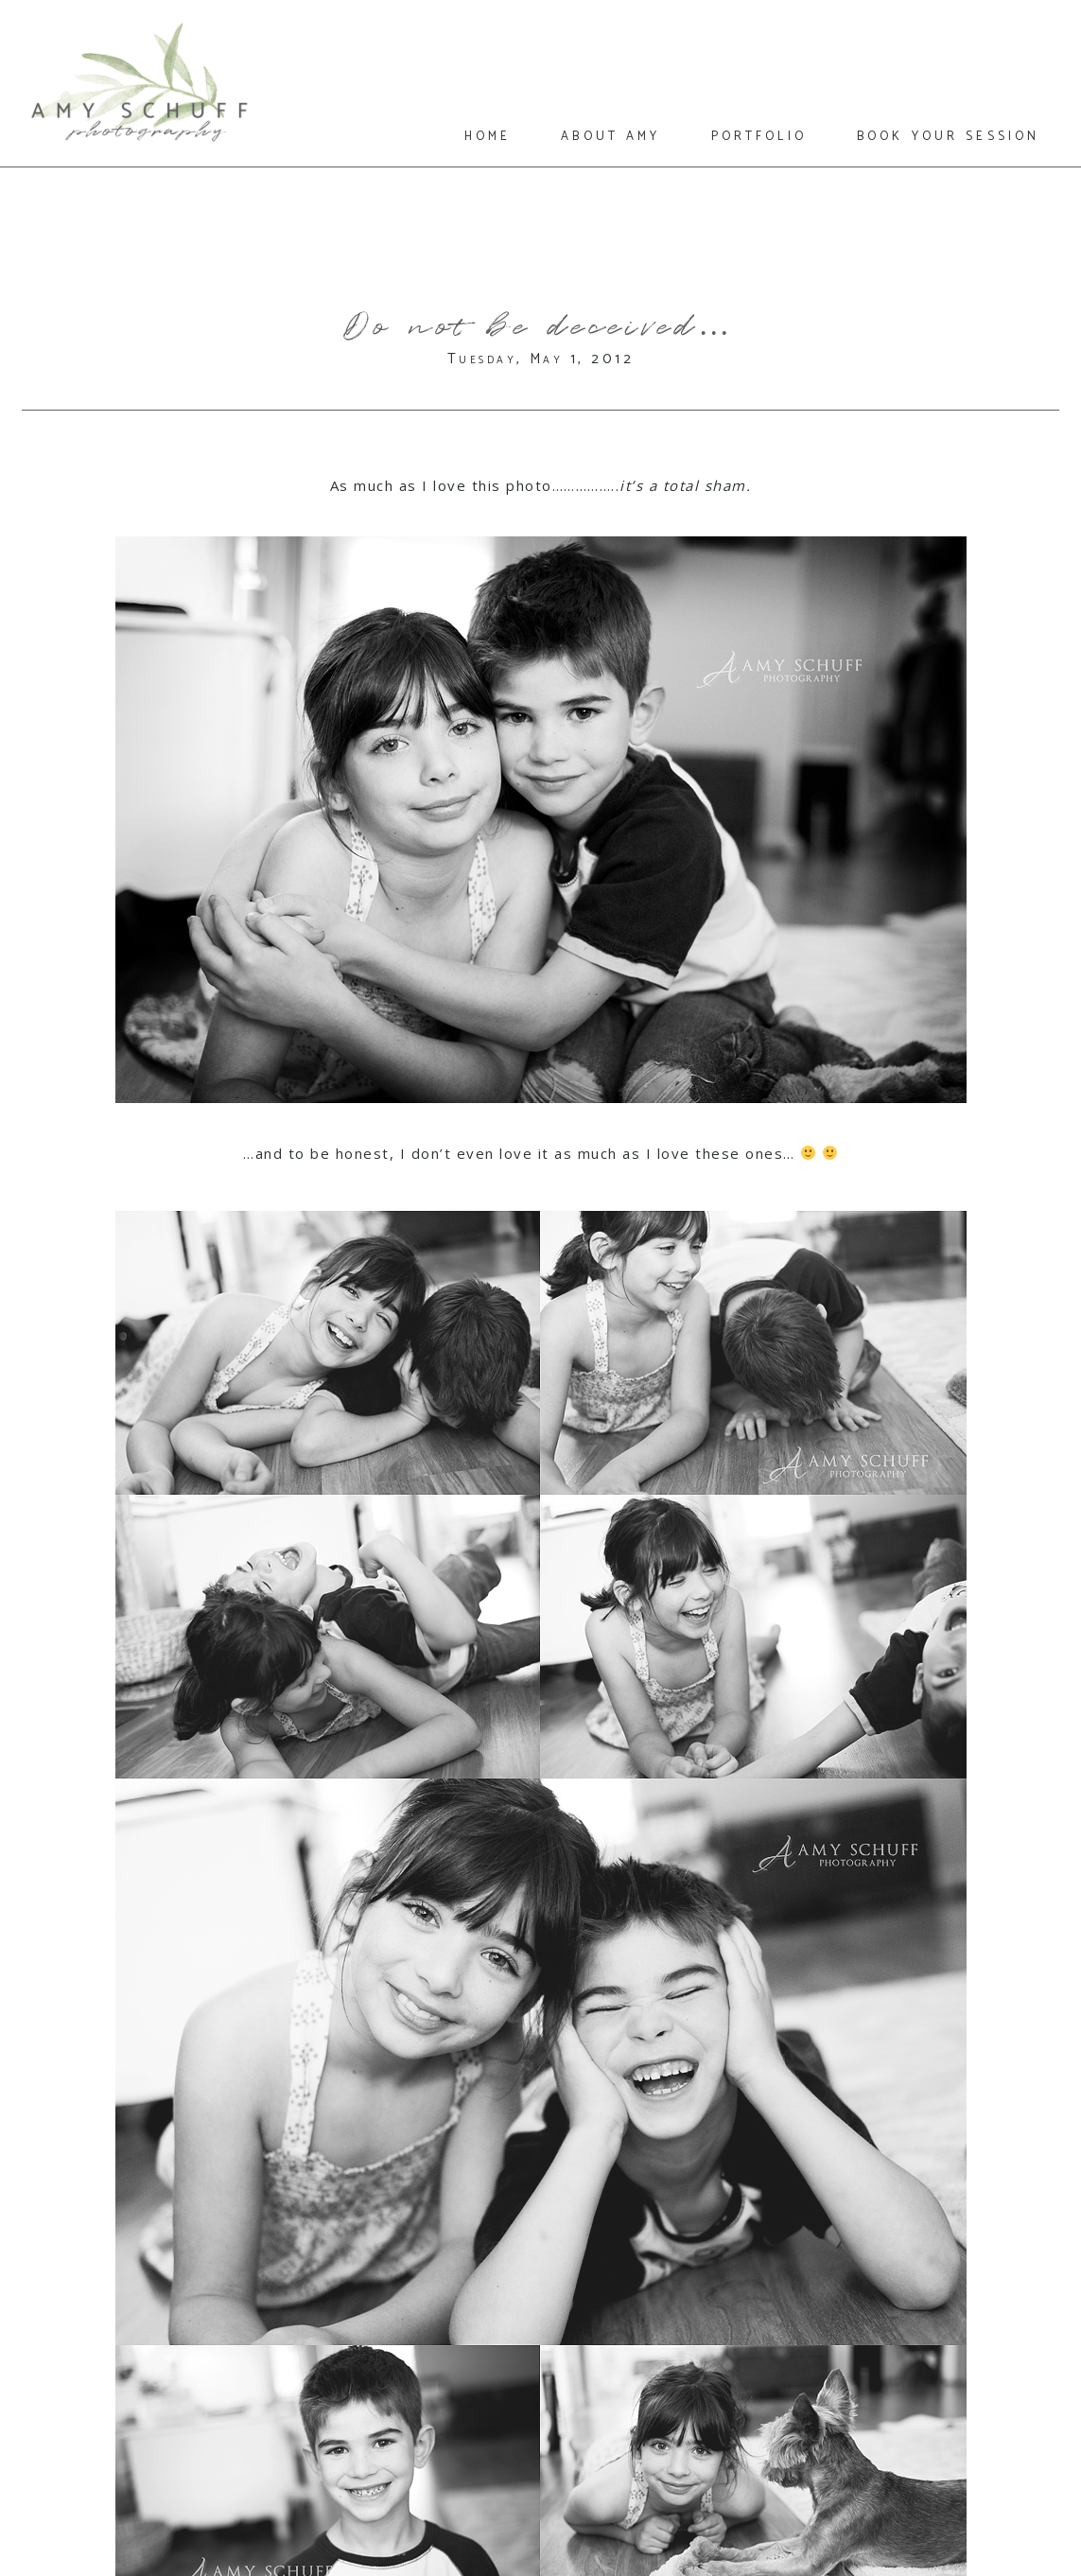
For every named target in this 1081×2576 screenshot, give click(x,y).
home (488, 135)
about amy (610, 135)
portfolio (759, 135)
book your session (948, 135)
